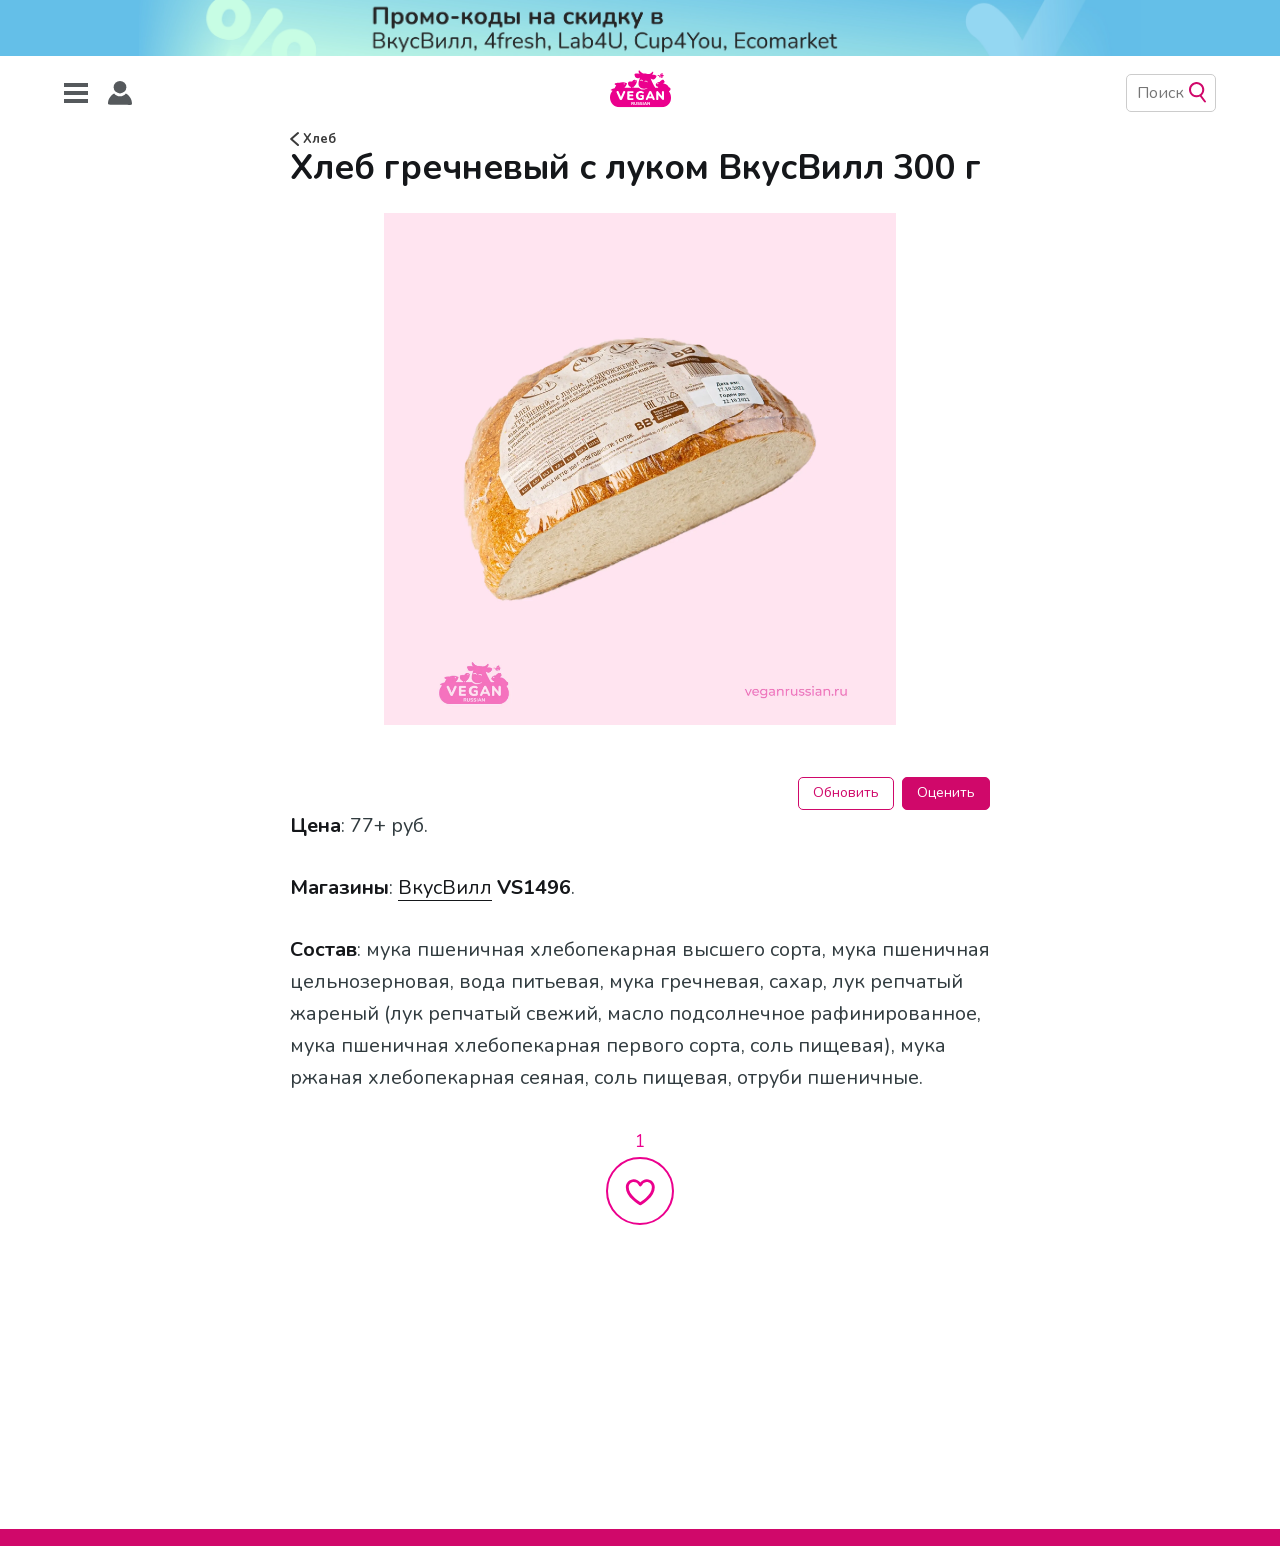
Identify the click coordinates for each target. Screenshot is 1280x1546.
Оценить (946, 792)
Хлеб (313, 139)
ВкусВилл (445, 887)
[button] (120, 93)
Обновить (846, 792)
